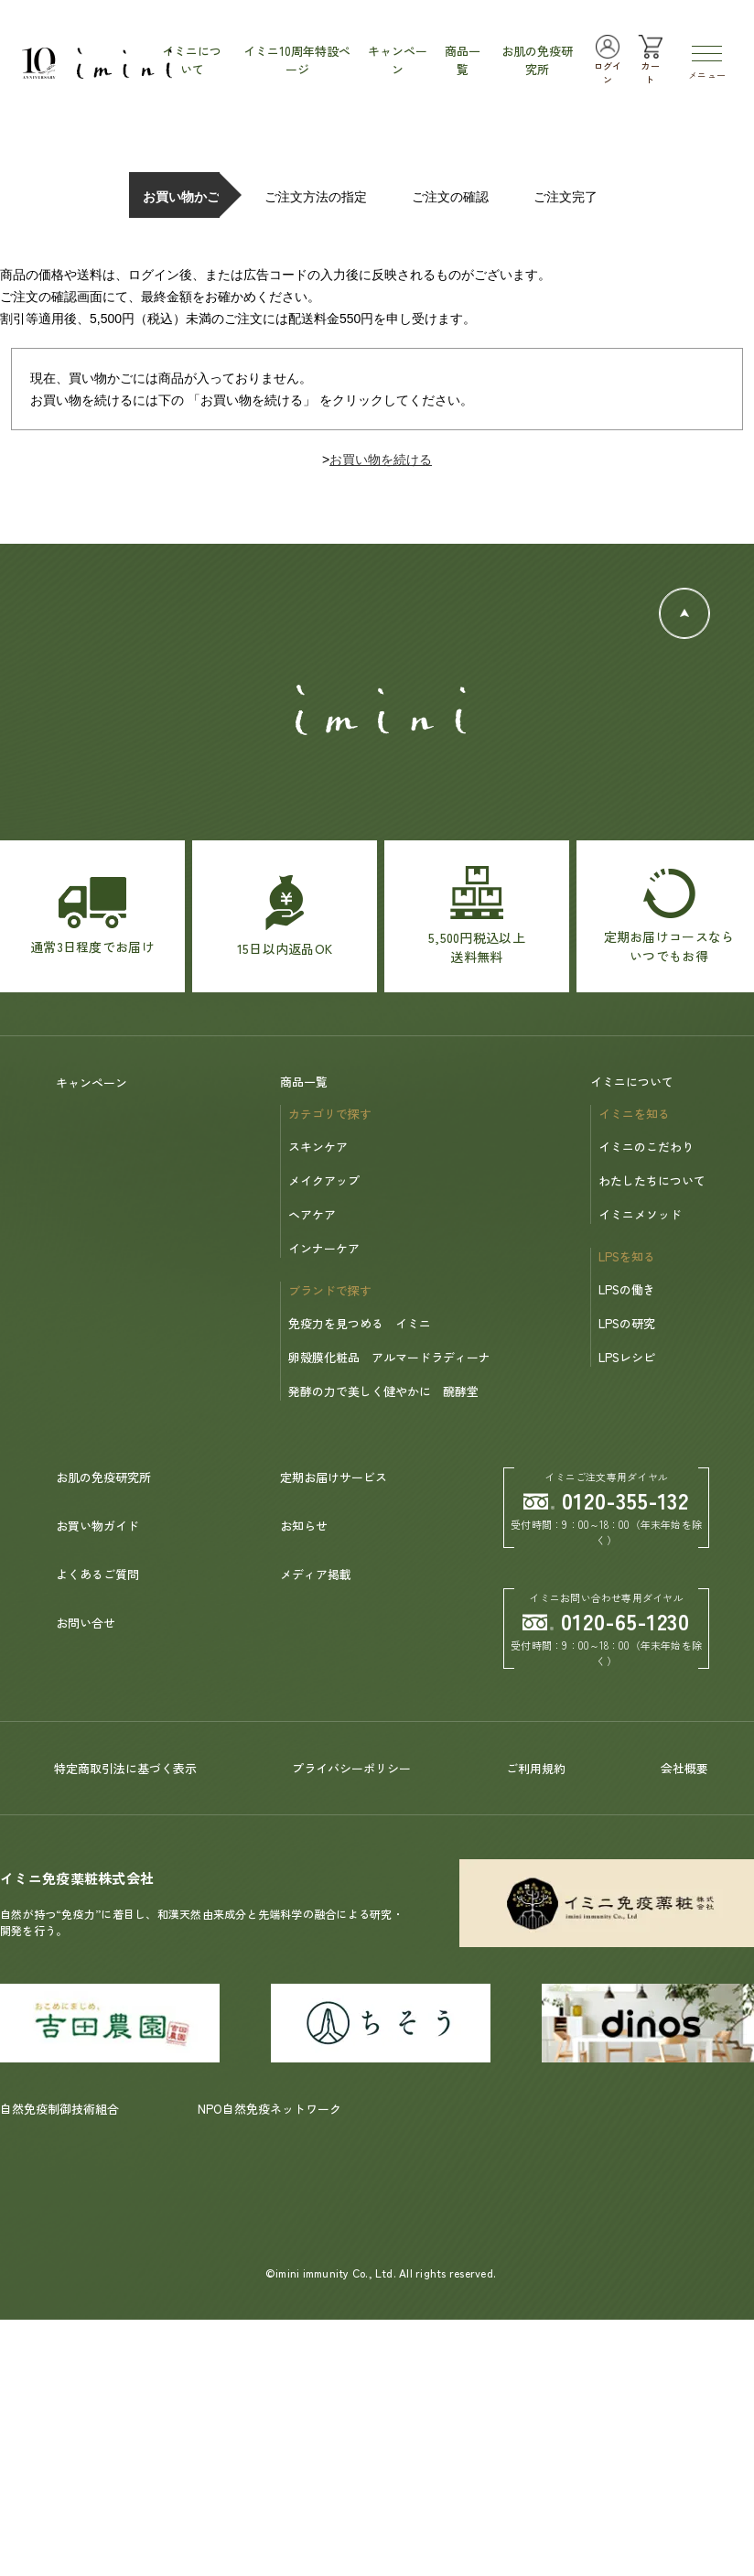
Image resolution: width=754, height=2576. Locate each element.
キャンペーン (91, 1082)
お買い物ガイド (97, 1525)
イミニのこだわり (646, 1146)
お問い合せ (85, 1622)
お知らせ (304, 1525)
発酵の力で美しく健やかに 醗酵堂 (383, 1391)
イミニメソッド (640, 1214)
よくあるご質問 (97, 1574)
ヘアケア (312, 1214)
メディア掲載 (315, 1574)
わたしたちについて (652, 1180)
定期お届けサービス (333, 1477)
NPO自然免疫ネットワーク (269, 2108)
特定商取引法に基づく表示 (125, 1768)
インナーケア (324, 1248)
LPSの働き (626, 1289)
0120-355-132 (606, 1500)
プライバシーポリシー (351, 1768)
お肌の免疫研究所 (103, 1477)
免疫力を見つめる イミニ (359, 1323)
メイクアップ (324, 1180)
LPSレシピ (626, 1357)
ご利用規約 (536, 1768)
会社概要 (684, 1768)
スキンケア (318, 1146)
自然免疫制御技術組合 (59, 2108)
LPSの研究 (626, 1323)
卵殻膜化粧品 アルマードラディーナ (389, 1357)
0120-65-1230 (606, 1621)
